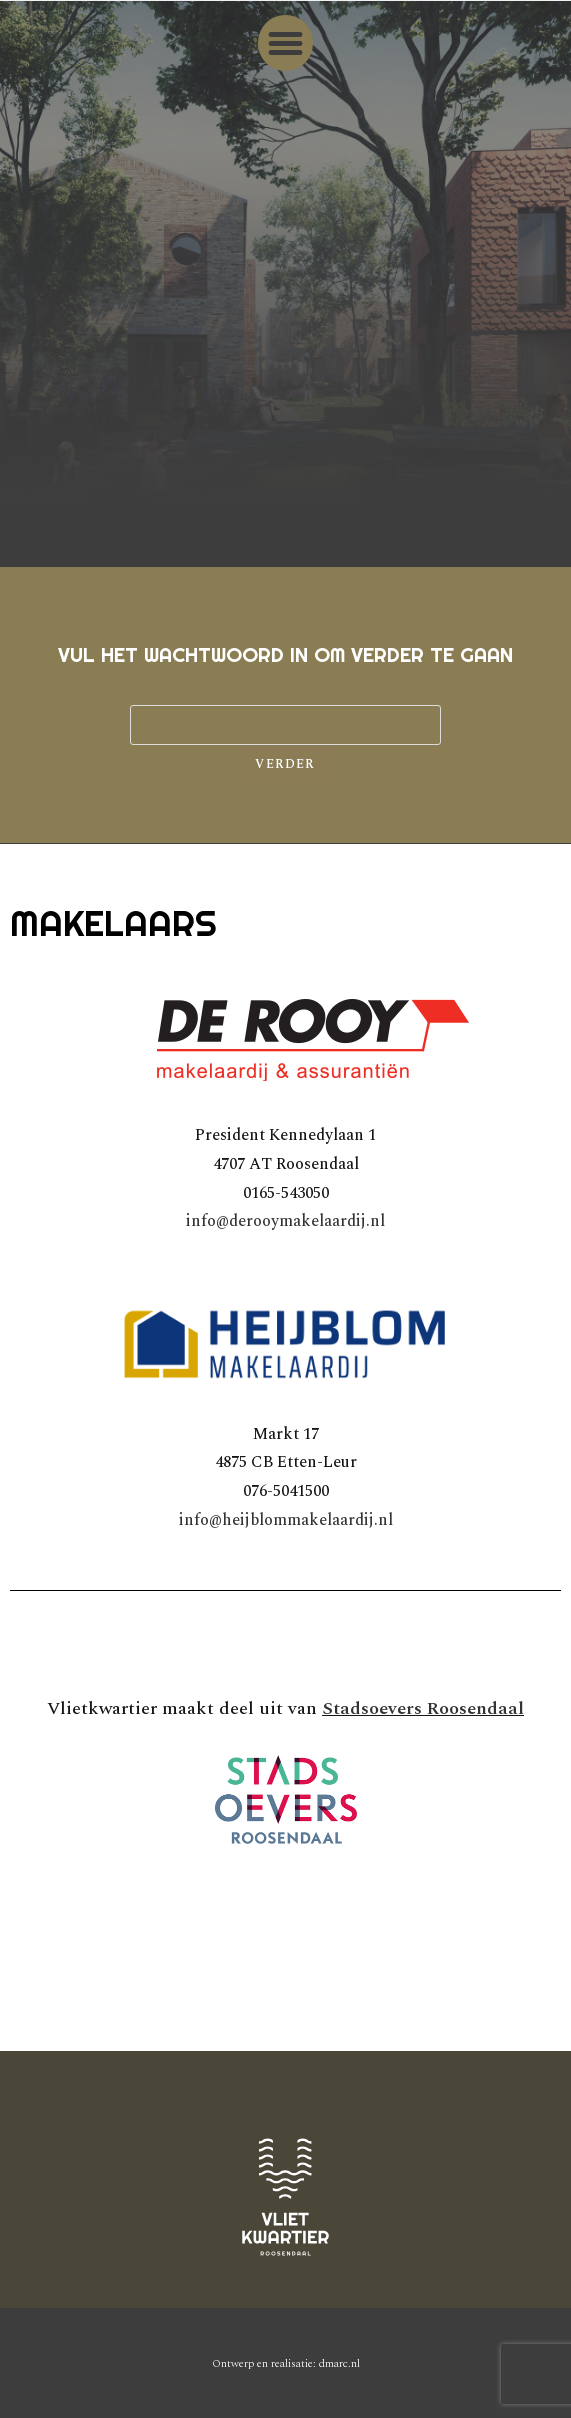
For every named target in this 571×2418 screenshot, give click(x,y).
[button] (286, 43)
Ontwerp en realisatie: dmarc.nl (286, 2363)
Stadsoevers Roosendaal (423, 1708)
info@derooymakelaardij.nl (285, 1221)
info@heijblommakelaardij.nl (286, 1520)
